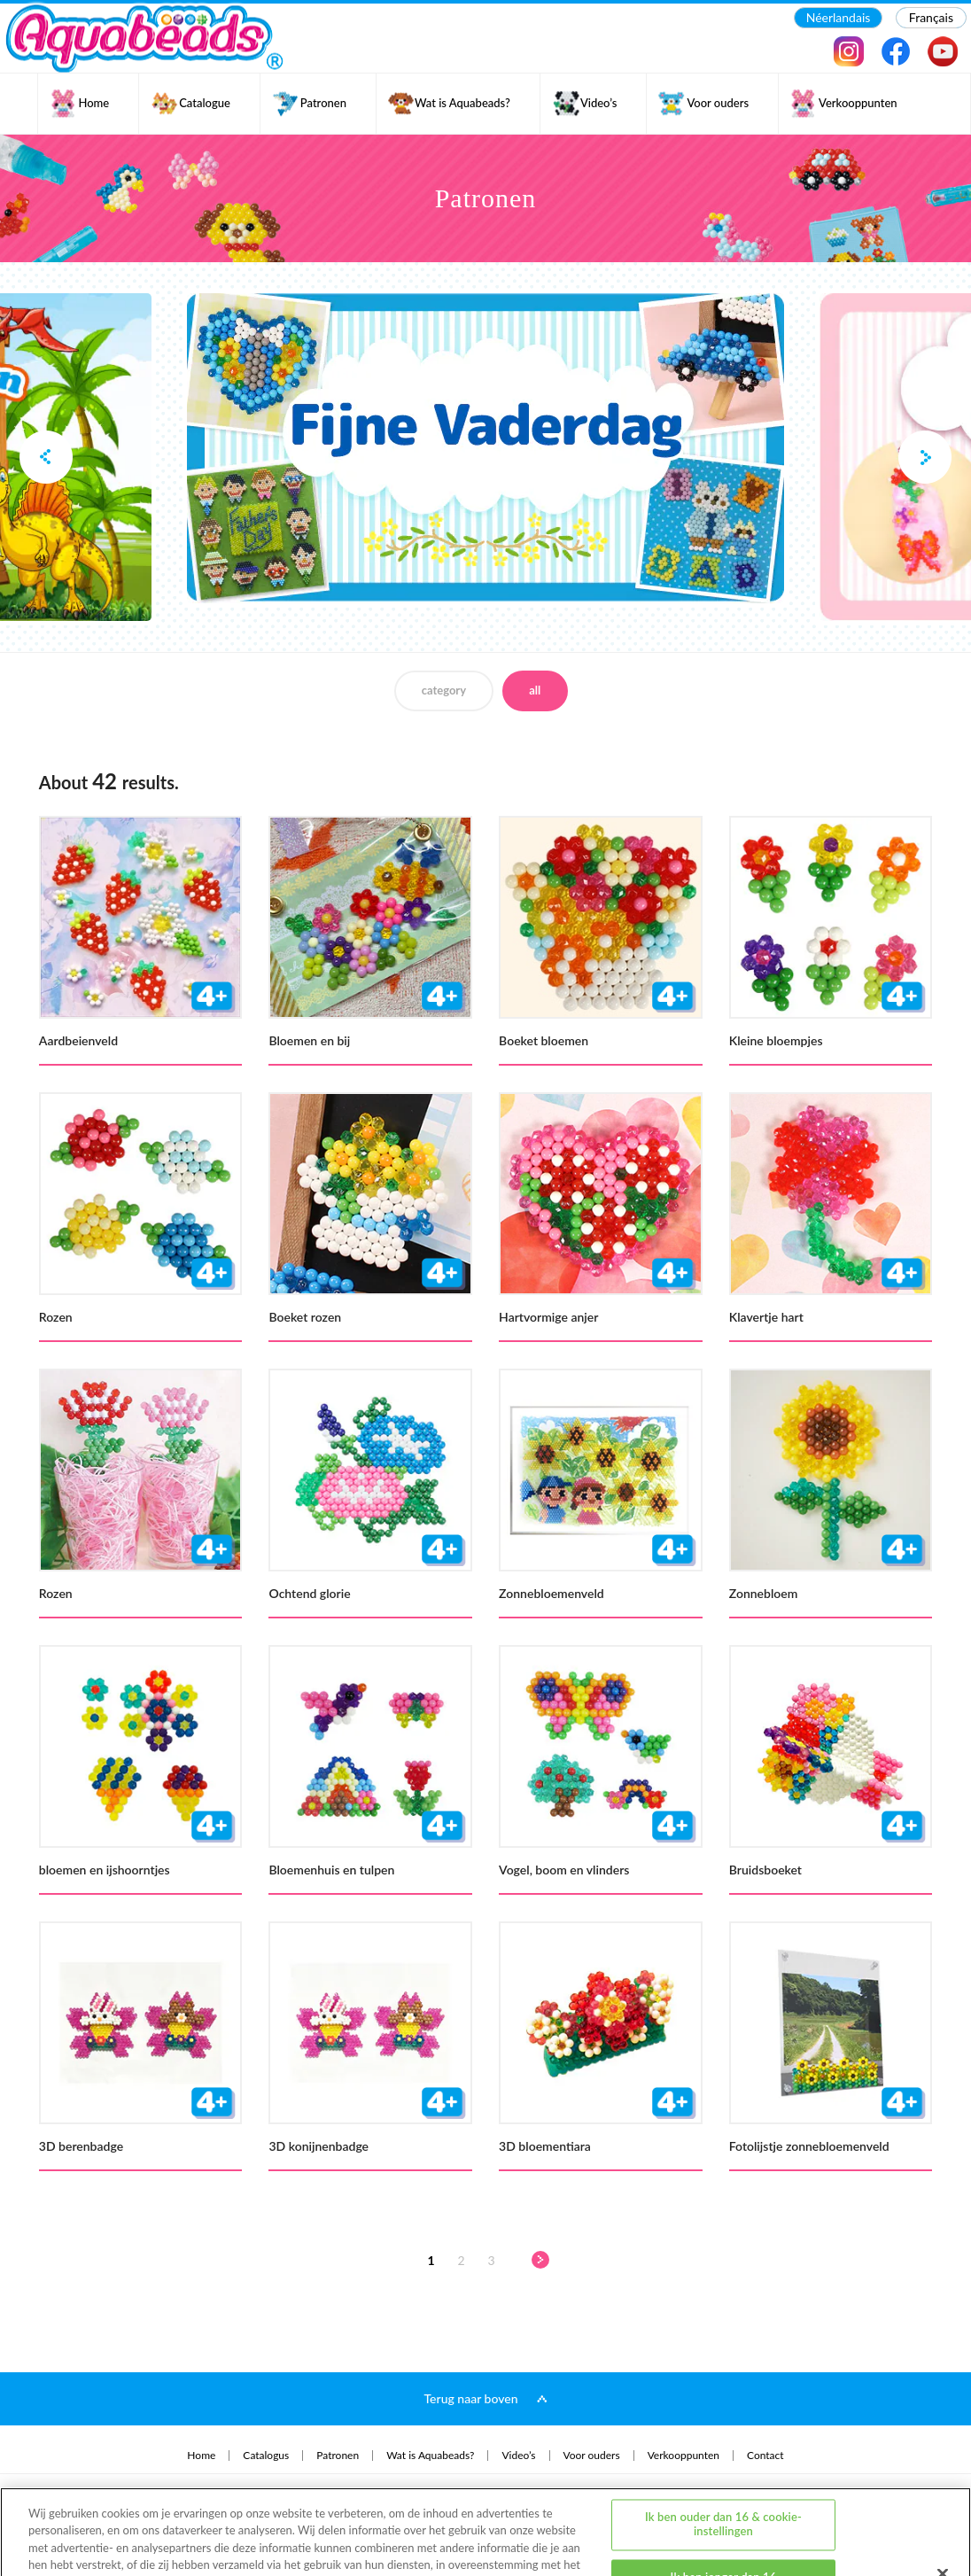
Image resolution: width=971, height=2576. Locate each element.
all (534, 690)
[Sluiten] (942, 2505)
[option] (485, 448)
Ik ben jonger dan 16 (724, 2508)
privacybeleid (67, 2513)
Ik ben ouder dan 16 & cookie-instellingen (723, 2455)
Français (931, 17)
